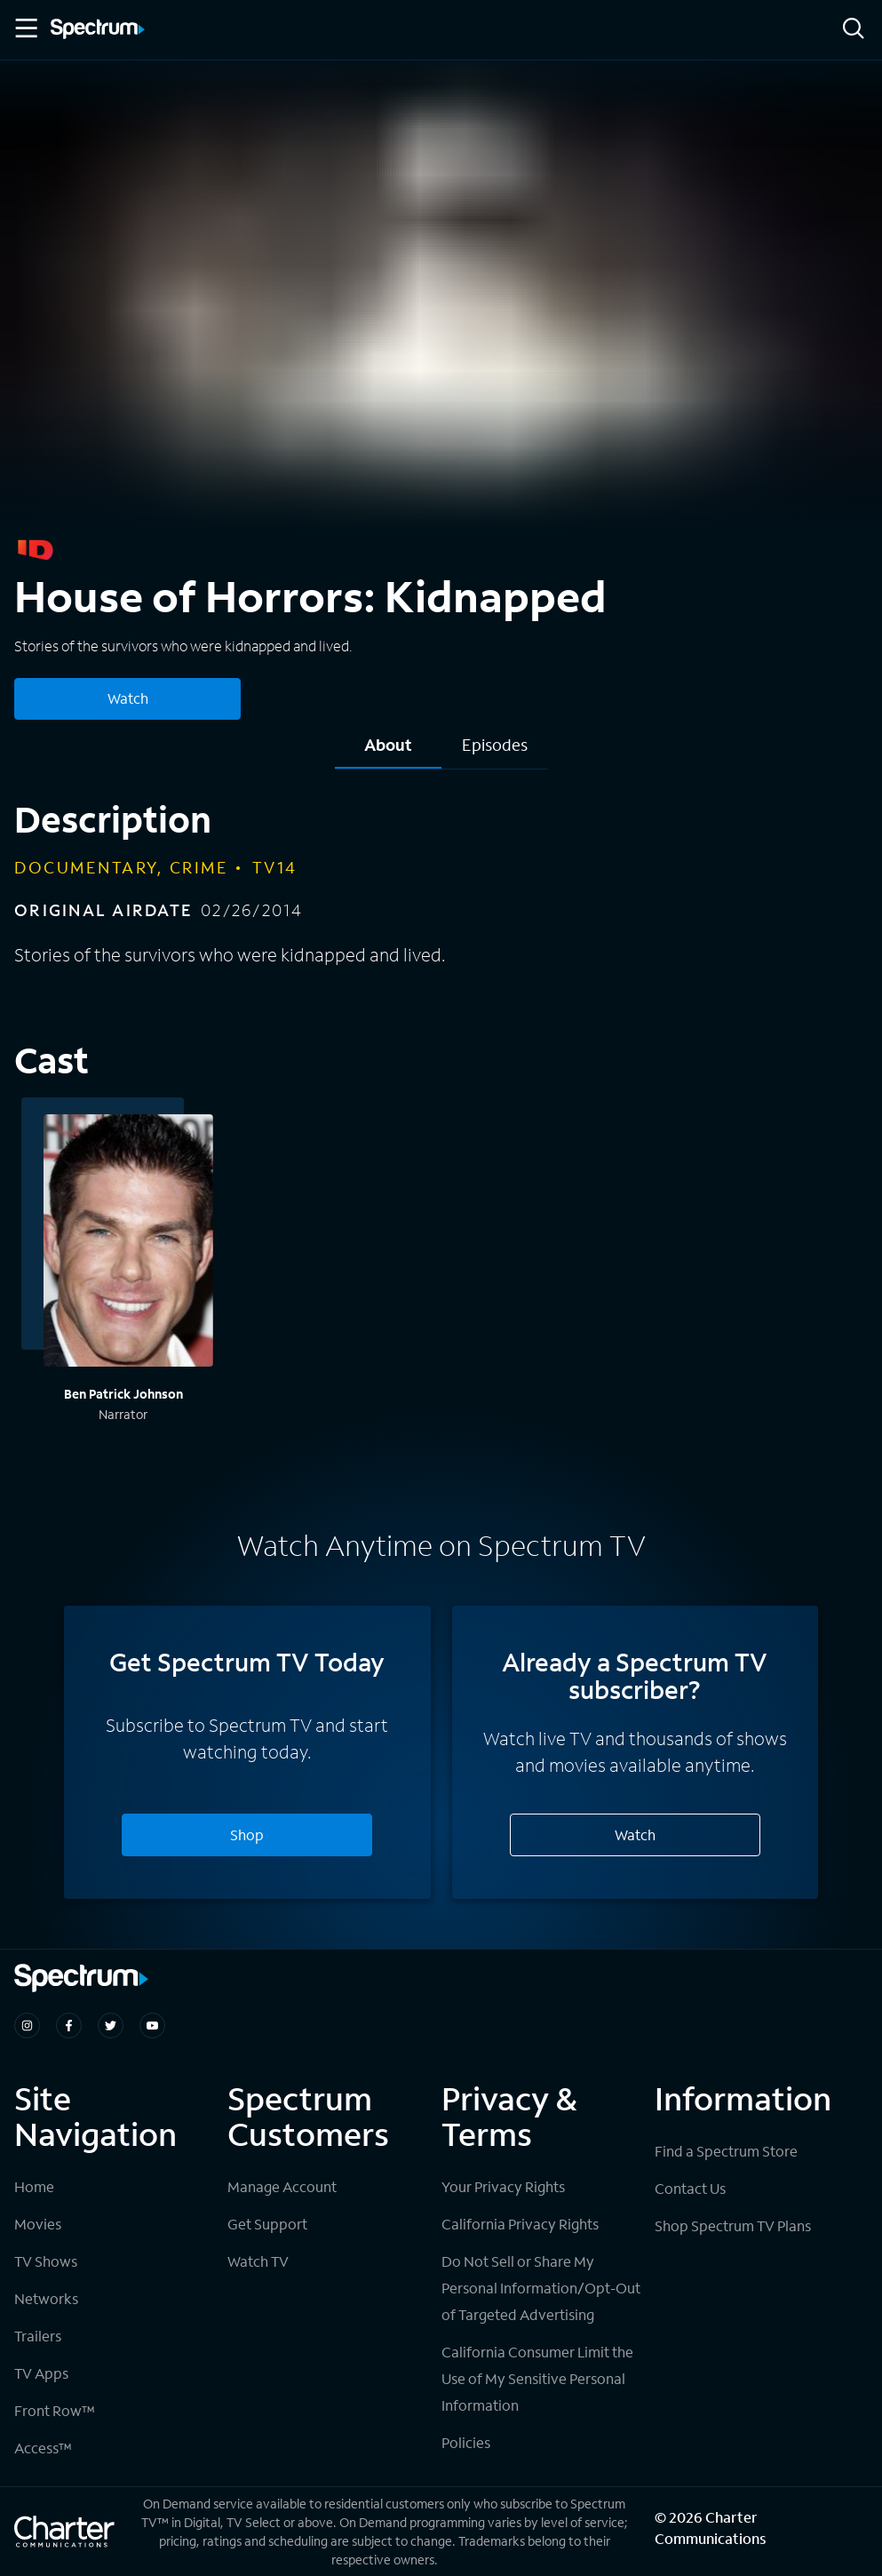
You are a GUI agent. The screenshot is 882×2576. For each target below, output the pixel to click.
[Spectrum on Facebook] (69, 2025)
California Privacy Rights (520, 2223)
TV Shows (45, 2261)
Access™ (43, 2447)
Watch (635, 1834)
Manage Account (282, 2186)
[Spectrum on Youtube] (152, 2025)
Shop (247, 1834)
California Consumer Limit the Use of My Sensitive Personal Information (537, 2378)
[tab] (388, 751)
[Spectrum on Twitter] (110, 2025)
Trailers (37, 2335)
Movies (37, 2223)
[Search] (853, 30)
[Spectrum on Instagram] (27, 2025)
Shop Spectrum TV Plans (733, 2225)
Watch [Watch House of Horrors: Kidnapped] (127, 698)
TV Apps (41, 2373)
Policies (465, 2442)
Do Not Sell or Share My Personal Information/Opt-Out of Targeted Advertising (540, 2288)
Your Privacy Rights (503, 2186)
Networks (46, 2298)
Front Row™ (54, 2410)
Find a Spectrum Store (726, 2150)
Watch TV (258, 2261)
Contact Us (690, 2188)
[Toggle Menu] (25, 28)
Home (34, 2186)
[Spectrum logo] (98, 30)
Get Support (267, 2223)
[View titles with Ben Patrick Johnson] (128, 1243)
